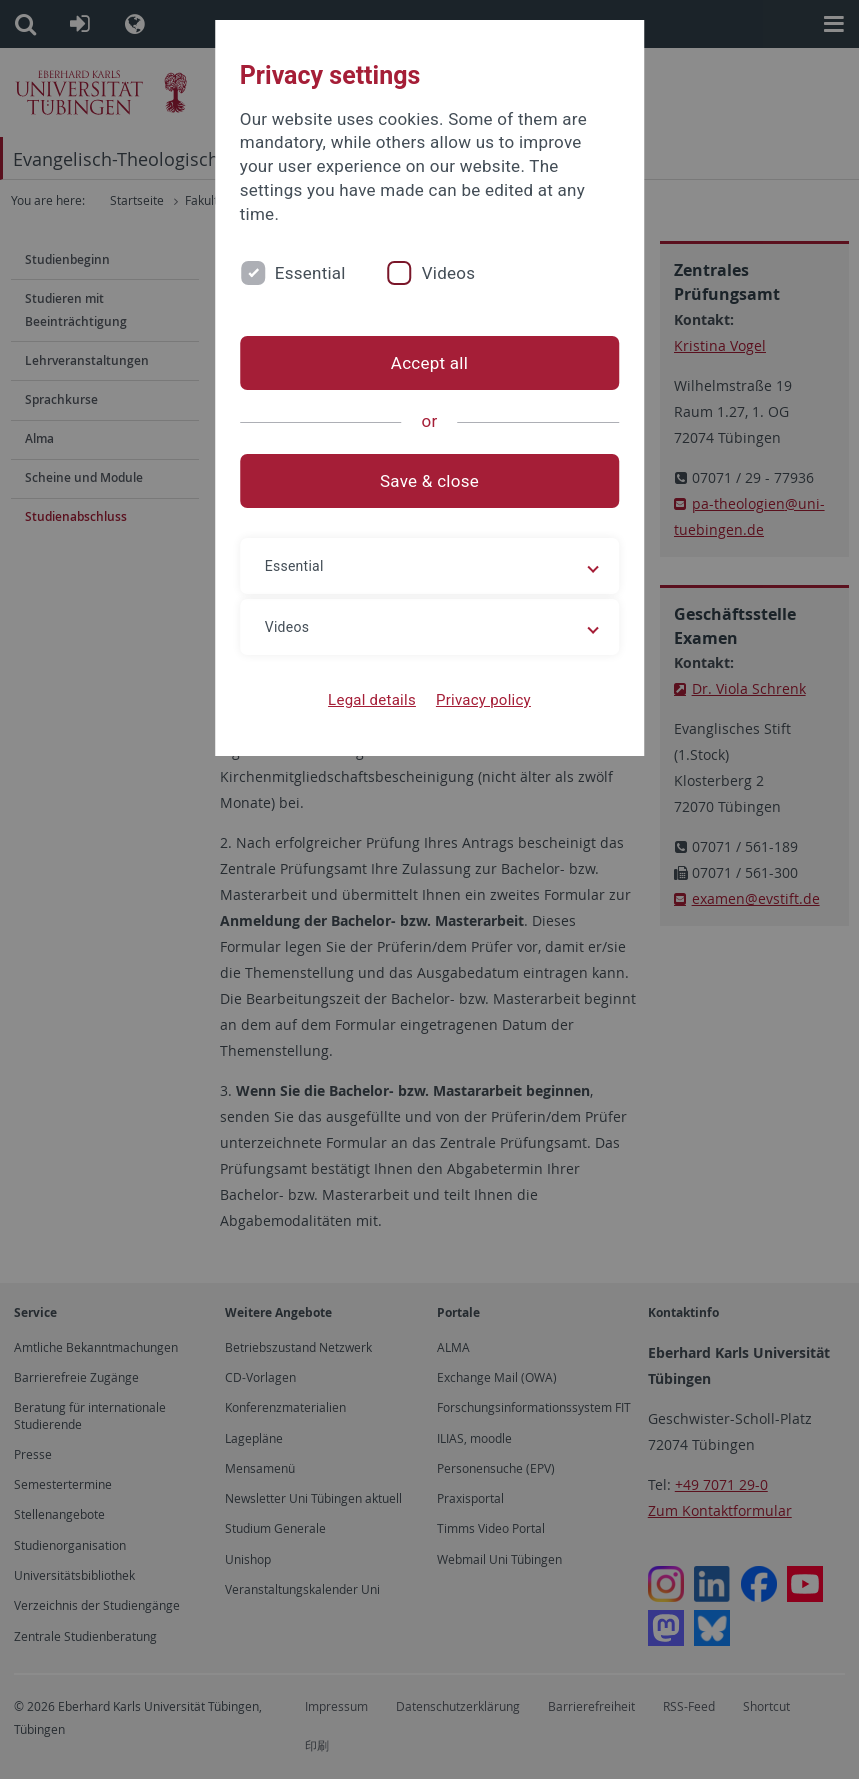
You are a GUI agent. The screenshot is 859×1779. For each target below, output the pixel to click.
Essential (310, 273)
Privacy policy (483, 700)
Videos (449, 273)
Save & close (429, 481)
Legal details (372, 700)
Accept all (429, 363)
